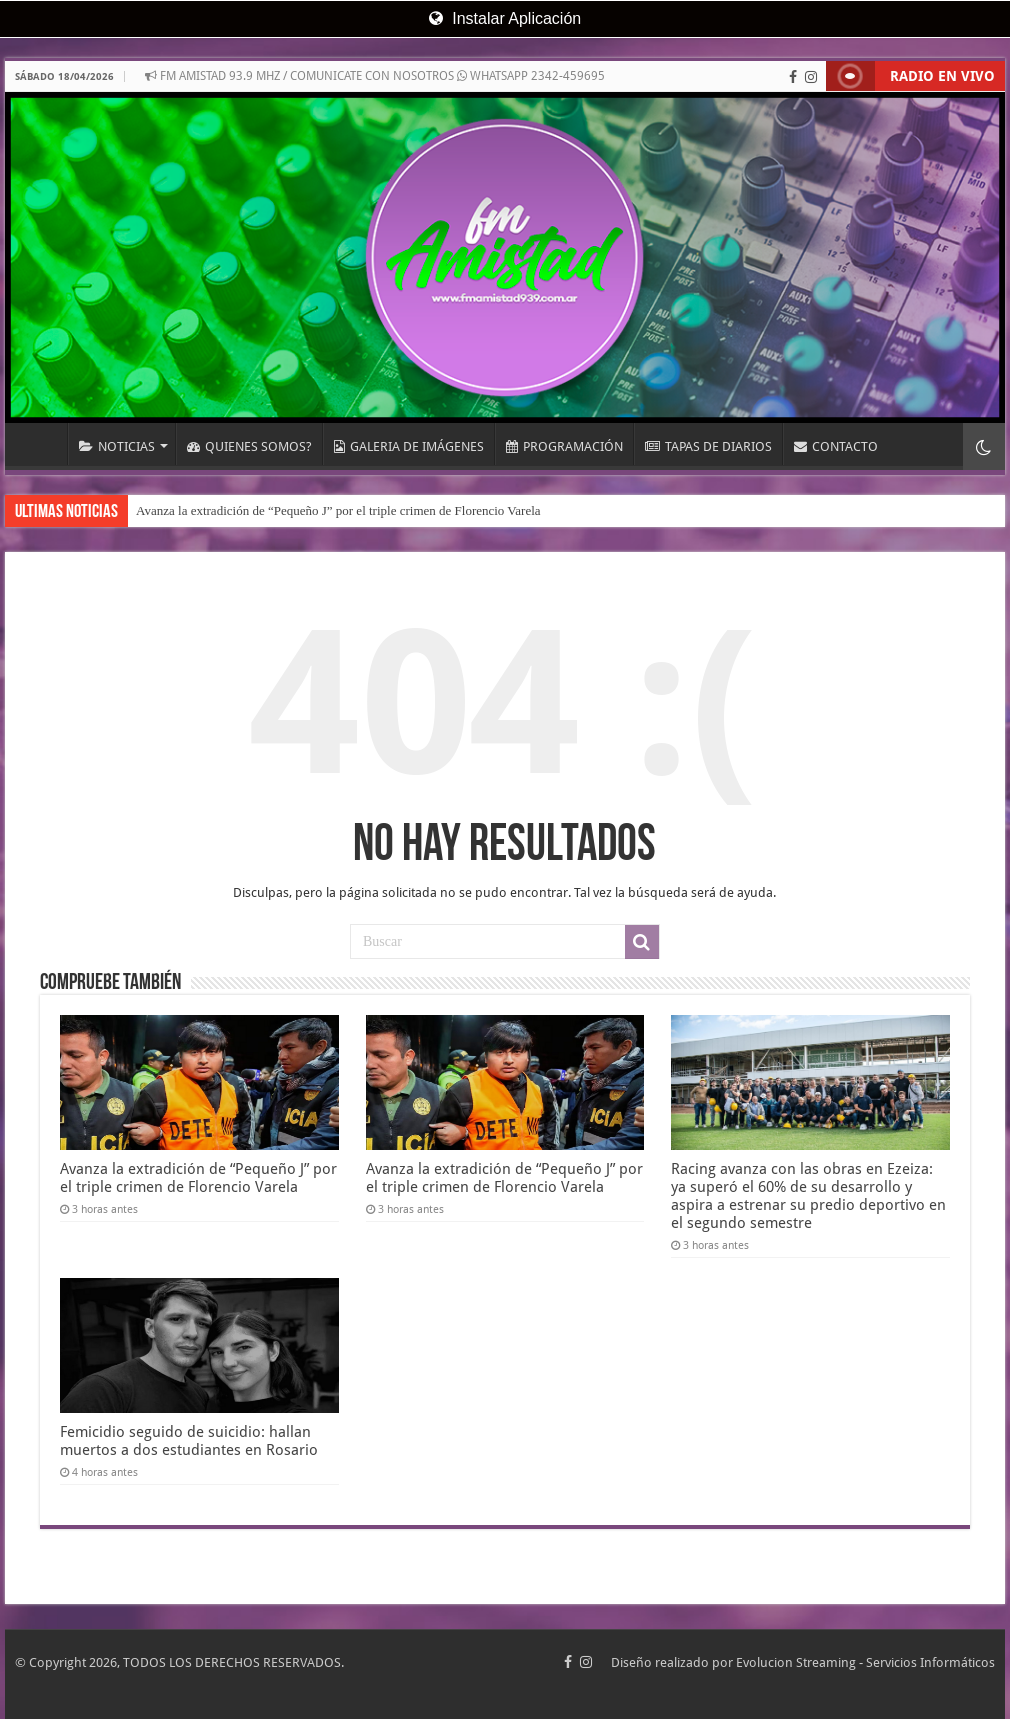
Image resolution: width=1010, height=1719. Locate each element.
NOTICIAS (117, 446)
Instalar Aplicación (505, 18)
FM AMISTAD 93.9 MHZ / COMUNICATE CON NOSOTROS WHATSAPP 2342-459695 (375, 76)
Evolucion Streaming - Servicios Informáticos (865, 1662)
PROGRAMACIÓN (564, 446)
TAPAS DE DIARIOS (708, 446)
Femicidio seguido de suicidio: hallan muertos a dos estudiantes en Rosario (189, 1441)
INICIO (41, 444)
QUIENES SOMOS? (249, 446)
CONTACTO (836, 446)
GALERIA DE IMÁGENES (409, 446)
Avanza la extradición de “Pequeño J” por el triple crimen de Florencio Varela (338, 510)
